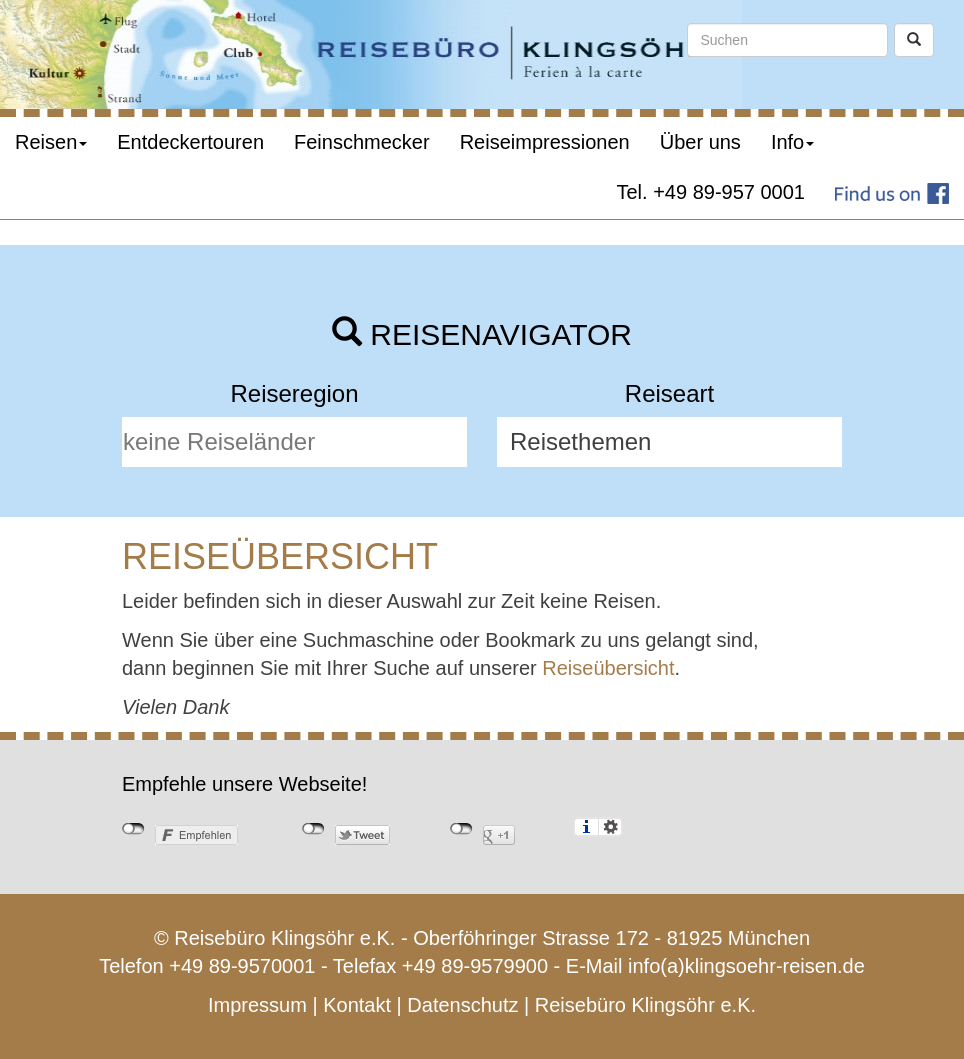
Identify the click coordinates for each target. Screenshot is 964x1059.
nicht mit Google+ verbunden (461, 829)
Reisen (51, 142)
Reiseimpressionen (545, 142)
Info (792, 142)
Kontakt (357, 1005)
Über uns (700, 142)
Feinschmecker (362, 142)
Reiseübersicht (608, 668)
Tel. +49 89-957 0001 (711, 192)
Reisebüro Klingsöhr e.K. (645, 1005)
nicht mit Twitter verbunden (313, 829)
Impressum (257, 1005)
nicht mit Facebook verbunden (133, 829)
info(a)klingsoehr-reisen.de (746, 966)
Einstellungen (610, 827)
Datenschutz (462, 1005)
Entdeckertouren (190, 142)
